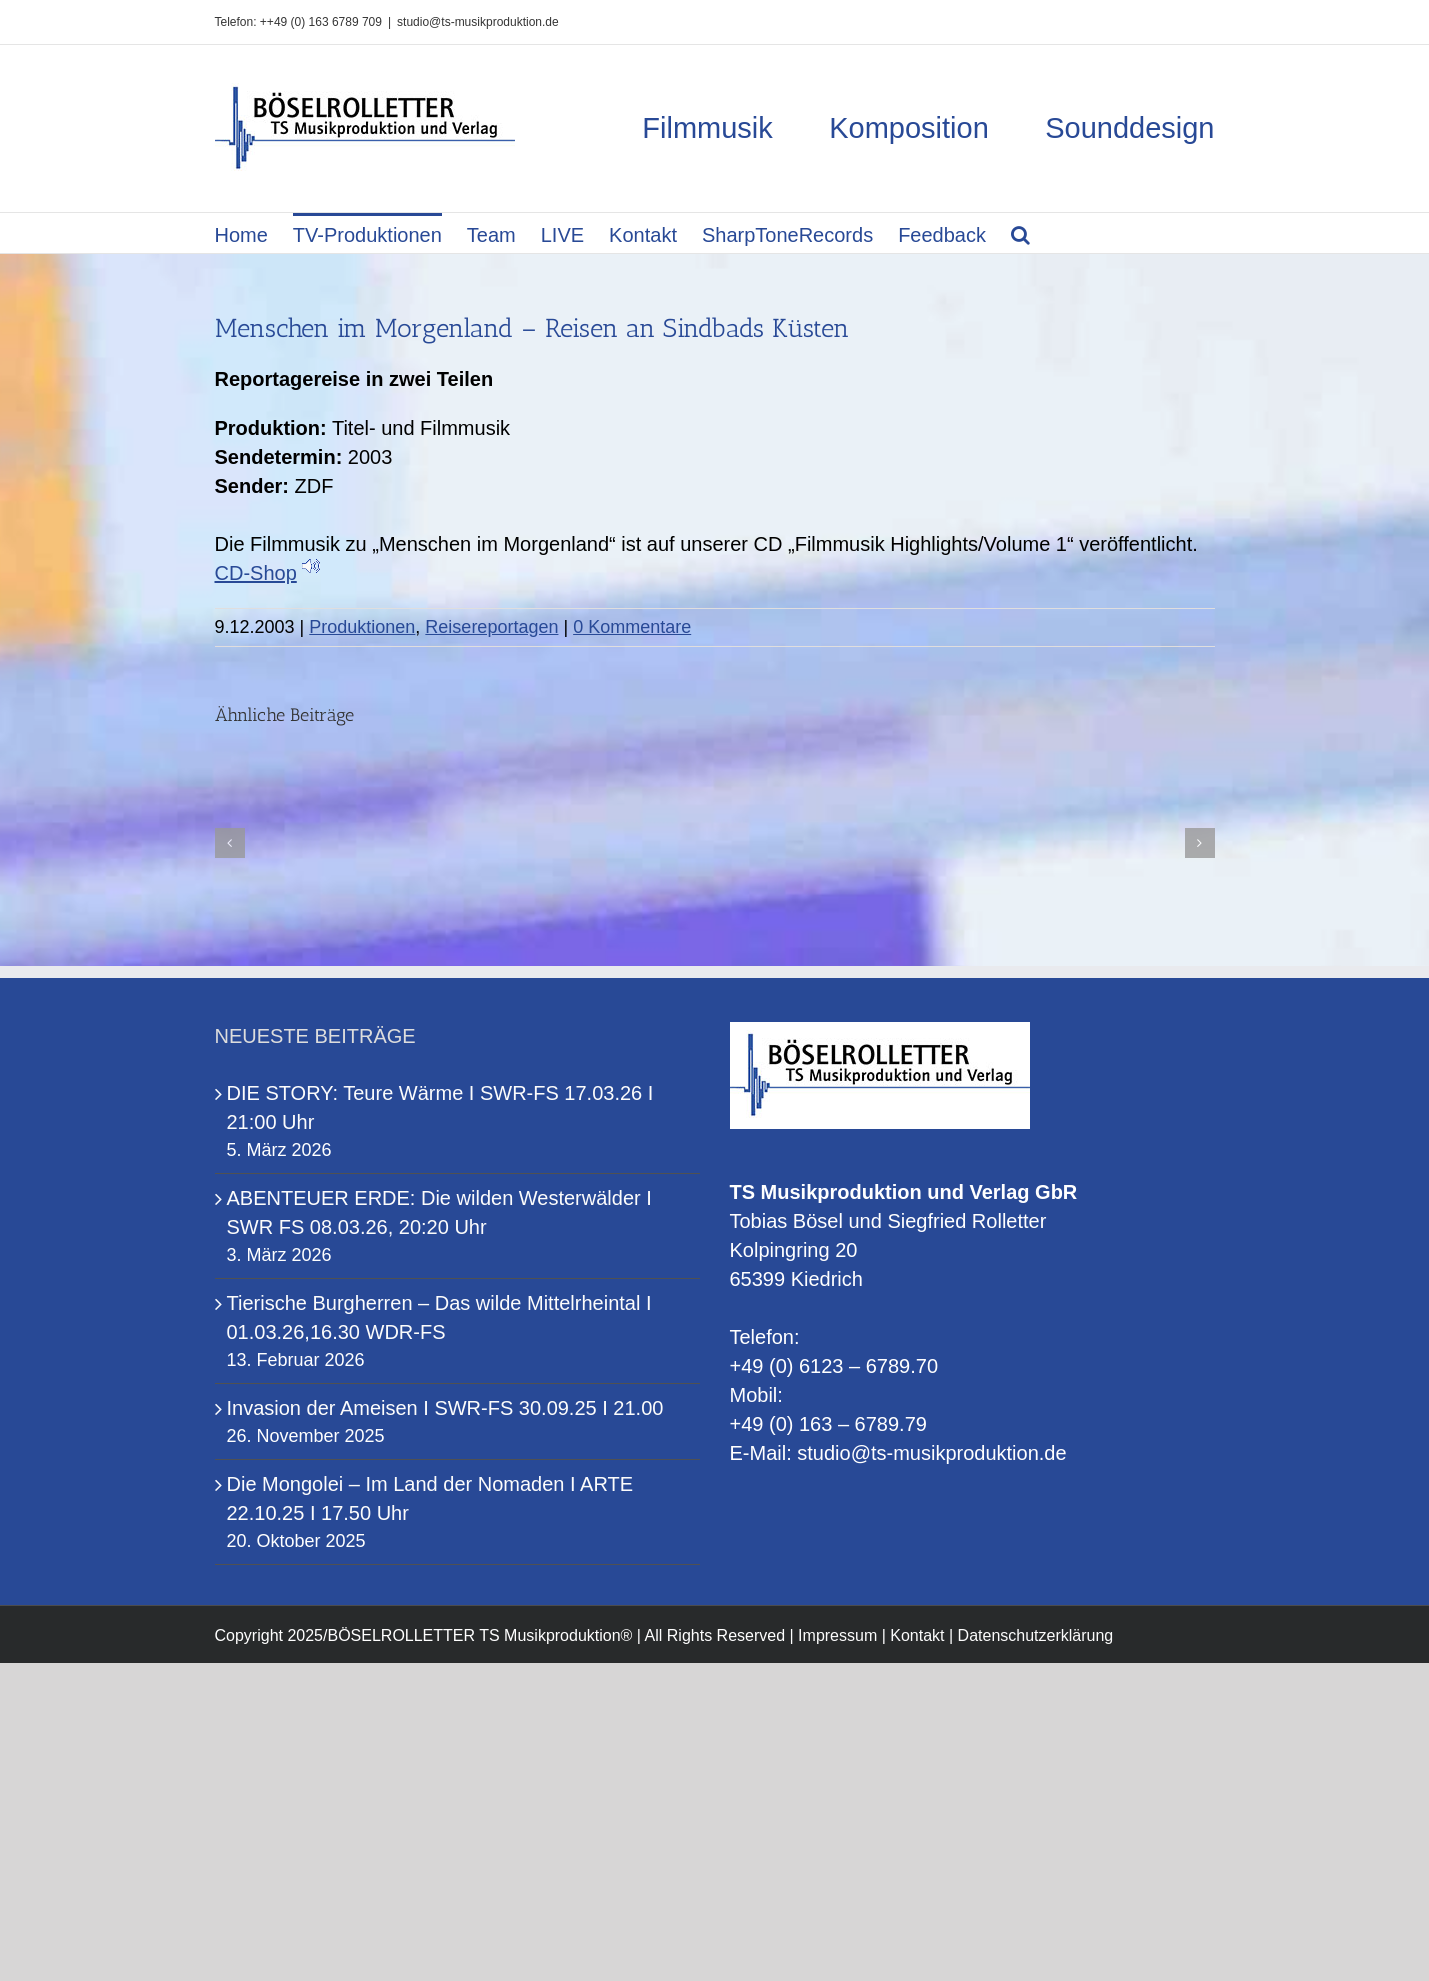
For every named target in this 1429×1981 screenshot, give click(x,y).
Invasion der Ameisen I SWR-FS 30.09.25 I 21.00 (445, 1408)
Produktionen (362, 627)
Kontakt (917, 1635)
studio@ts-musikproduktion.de (478, 22)
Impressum (837, 1635)
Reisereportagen (491, 627)
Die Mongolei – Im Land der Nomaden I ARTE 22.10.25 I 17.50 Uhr (430, 1498)
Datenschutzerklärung (1036, 1635)
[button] (1020, 233)
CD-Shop (256, 573)
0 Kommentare (632, 627)
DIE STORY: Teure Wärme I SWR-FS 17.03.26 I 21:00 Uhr (440, 1107)
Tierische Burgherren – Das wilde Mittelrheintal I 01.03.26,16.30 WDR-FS (439, 1317)
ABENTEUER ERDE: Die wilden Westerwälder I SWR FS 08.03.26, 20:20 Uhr (439, 1212)
